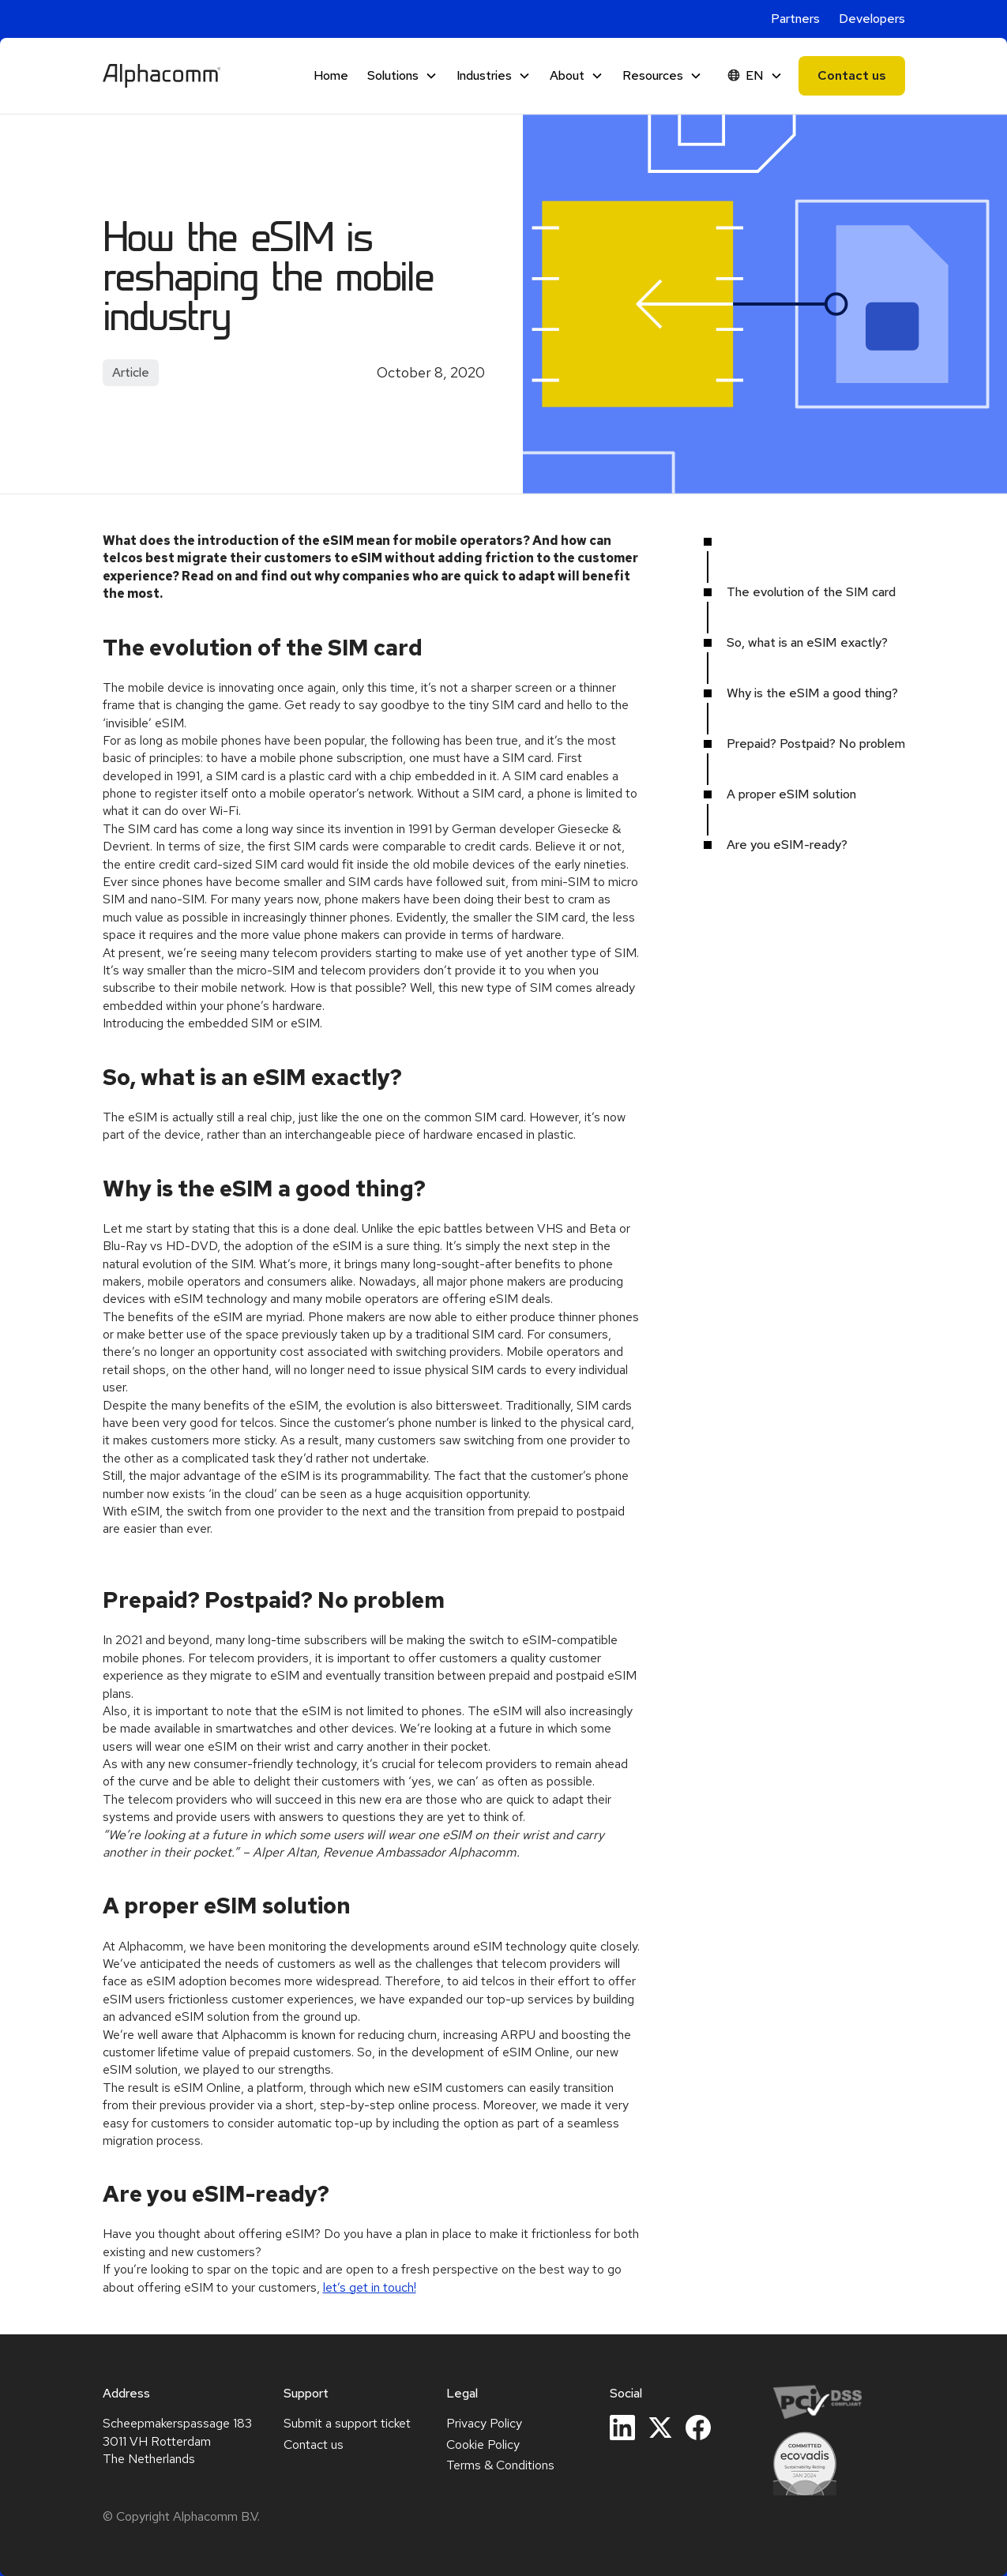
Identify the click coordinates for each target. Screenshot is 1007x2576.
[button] (402, 76)
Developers (872, 18)
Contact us (851, 75)
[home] (162, 76)
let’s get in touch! (369, 2287)
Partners (795, 18)
